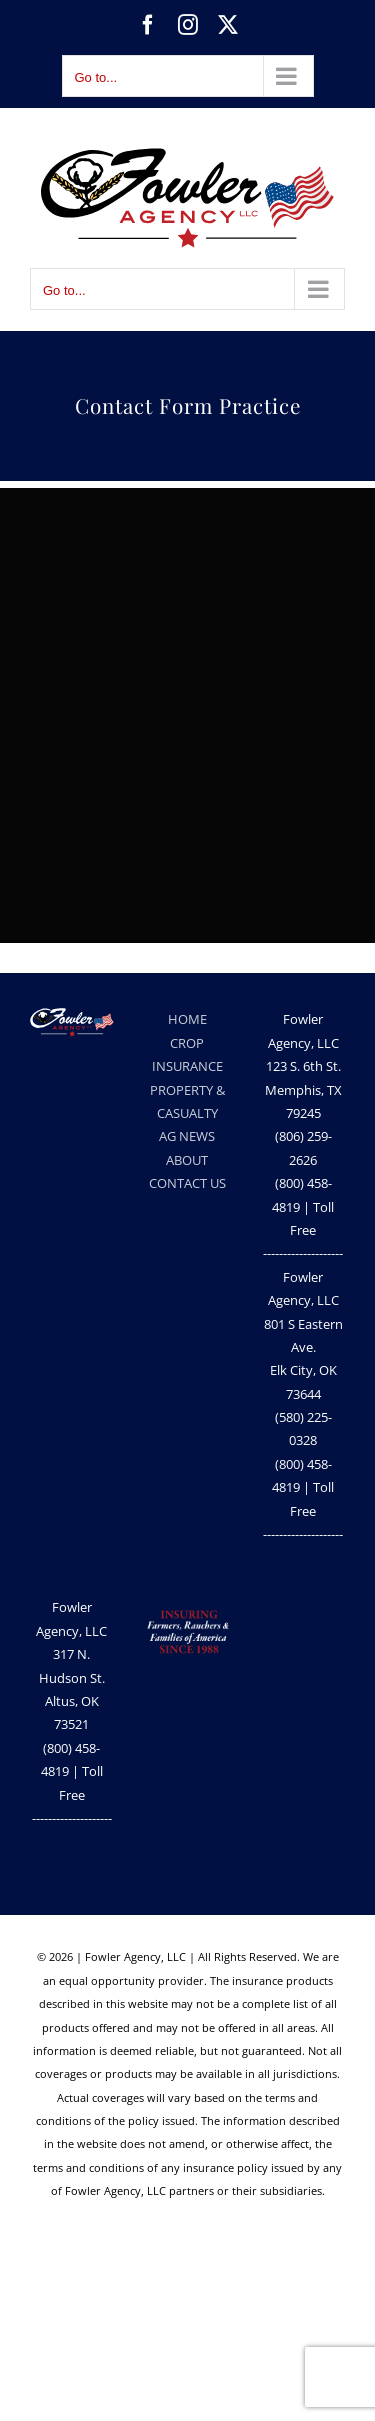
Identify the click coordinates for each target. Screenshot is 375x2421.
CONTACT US (187, 1183)
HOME (187, 1019)
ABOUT (187, 1160)
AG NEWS (187, 1136)
